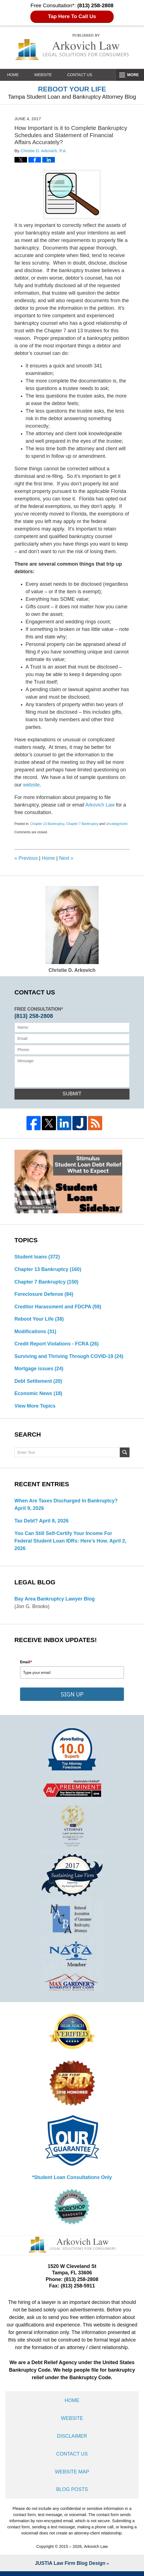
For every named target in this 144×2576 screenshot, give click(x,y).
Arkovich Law (99, 805)
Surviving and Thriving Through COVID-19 (69, 1357)
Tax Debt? (26, 1523)
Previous (26, 858)
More (132, 74)
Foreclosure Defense (44, 1295)
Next (67, 858)
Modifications (35, 1332)
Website (45, 74)
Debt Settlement (38, 1383)
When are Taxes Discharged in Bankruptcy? (66, 1503)
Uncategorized (116, 824)
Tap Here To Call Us (72, 16)
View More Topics (35, 1408)
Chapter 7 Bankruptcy (82, 824)
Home (14, 74)
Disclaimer (72, 2439)
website (31, 785)
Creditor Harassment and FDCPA (58, 1307)
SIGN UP (72, 1696)
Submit (71, 1094)
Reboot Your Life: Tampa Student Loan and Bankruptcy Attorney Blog (72, 47)
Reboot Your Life (39, 1320)
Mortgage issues (39, 1370)
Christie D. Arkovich (72, 929)
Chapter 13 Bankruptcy (47, 824)
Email (26, 1664)
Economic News (38, 1395)
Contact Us (83, 74)
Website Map (72, 2475)
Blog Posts (72, 2494)
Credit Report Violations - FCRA (57, 1345)
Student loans (37, 1257)
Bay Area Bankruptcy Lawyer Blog (55, 1601)
